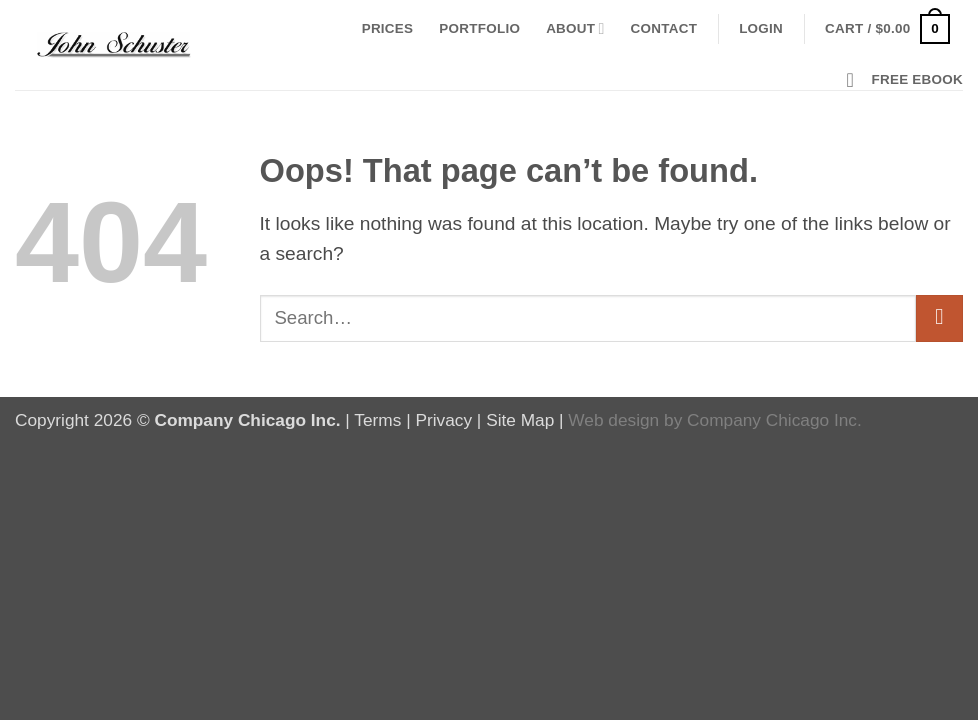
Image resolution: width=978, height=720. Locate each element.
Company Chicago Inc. (774, 420)
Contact (664, 28)
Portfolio (479, 28)
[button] (761, 29)
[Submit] (939, 318)
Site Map (520, 420)
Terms (377, 420)
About (575, 28)
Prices (388, 28)
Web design (613, 420)
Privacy (443, 420)
